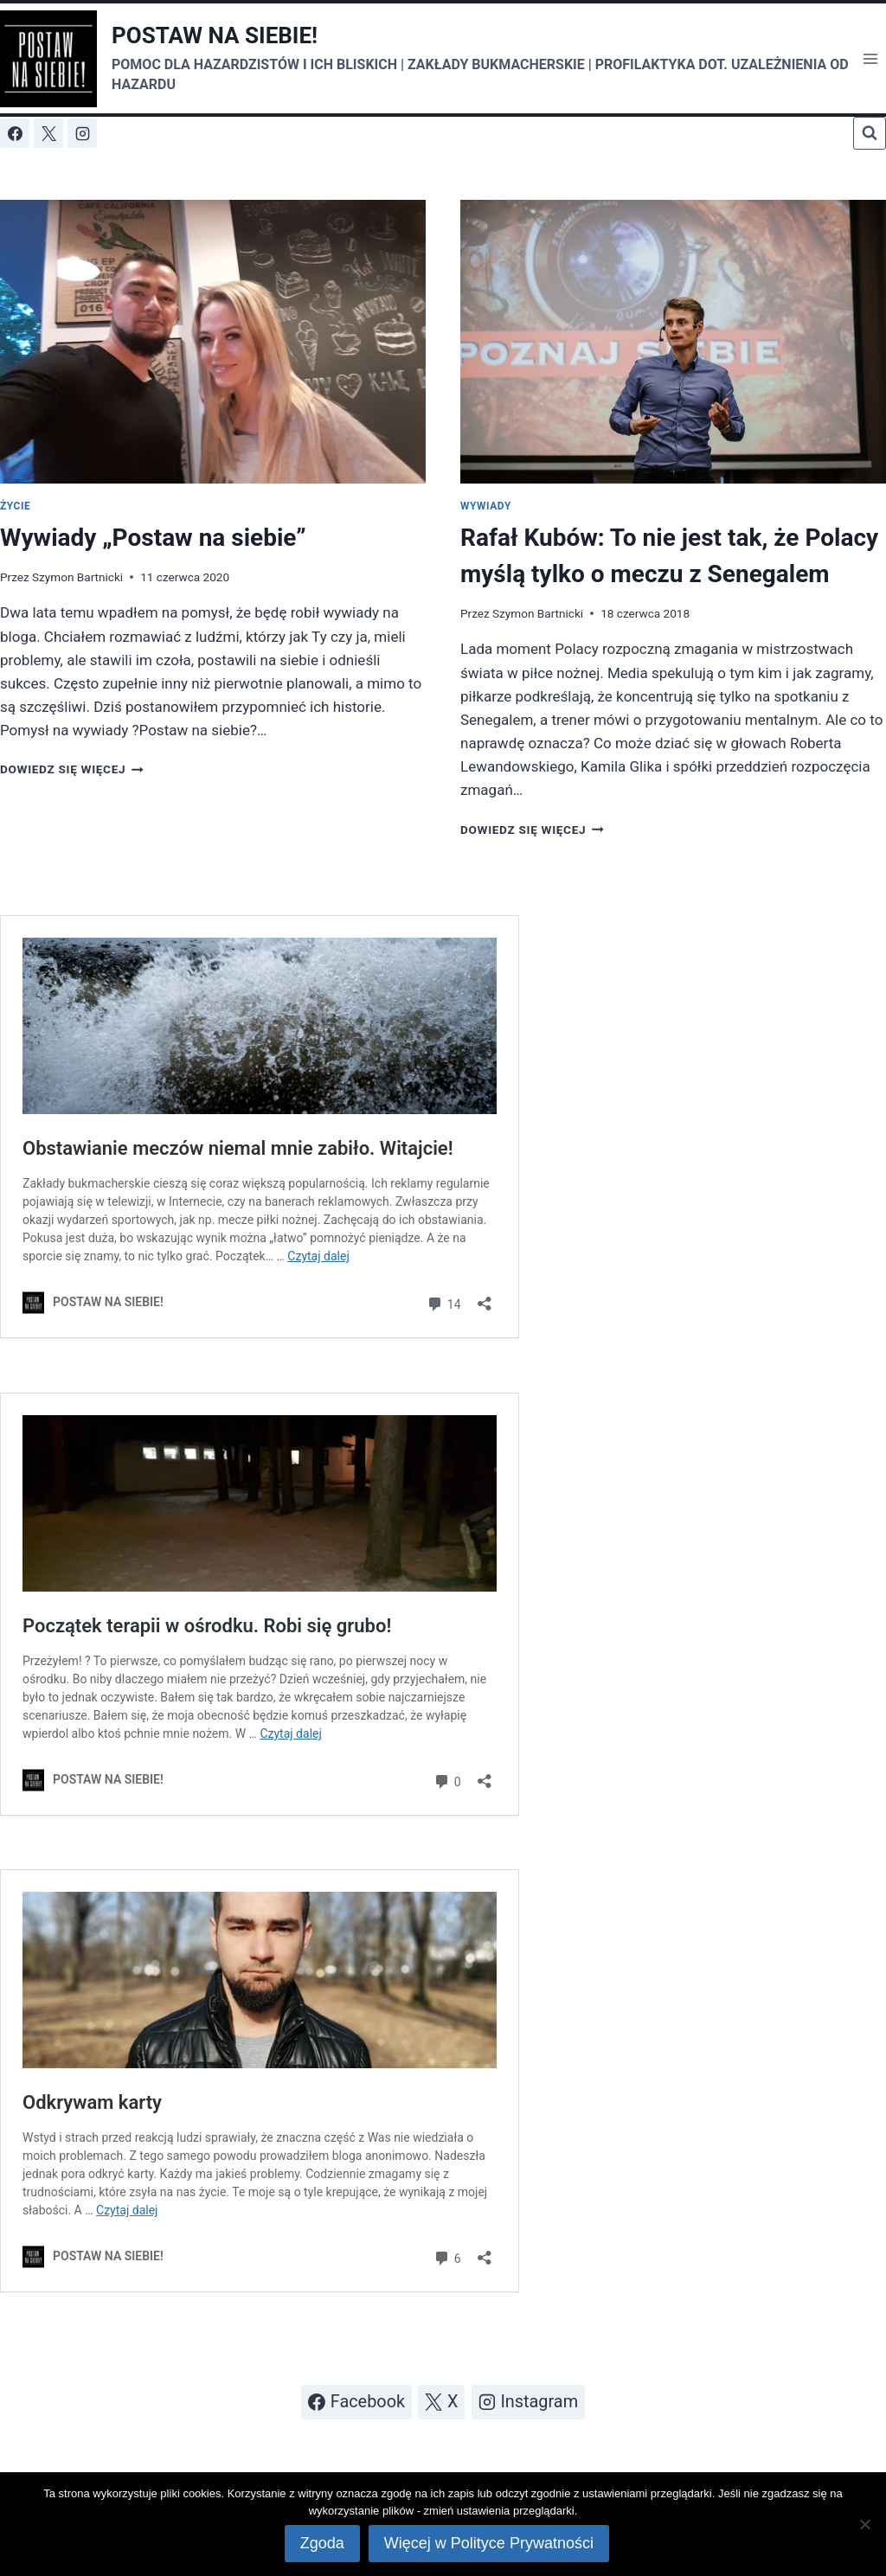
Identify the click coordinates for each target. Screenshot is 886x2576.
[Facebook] (14, 133)
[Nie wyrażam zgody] (864, 2524)
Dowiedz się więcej (72, 769)
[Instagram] (82, 133)
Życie (15, 506)
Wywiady (485, 506)
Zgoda (322, 2544)
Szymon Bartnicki (77, 577)
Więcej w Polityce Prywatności (489, 2544)
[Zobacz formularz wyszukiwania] (869, 133)
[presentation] (213, 342)
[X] (48, 133)
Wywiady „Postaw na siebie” (153, 537)
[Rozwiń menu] (870, 58)
